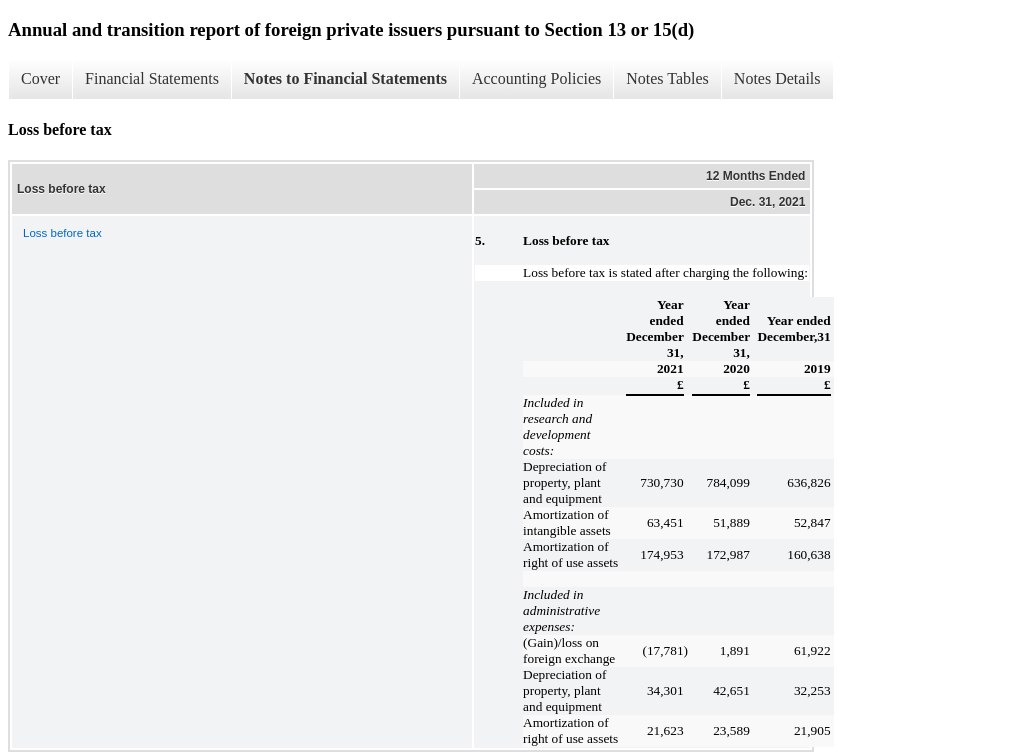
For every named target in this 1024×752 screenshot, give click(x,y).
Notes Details (777, 78)
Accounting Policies (536, 78)
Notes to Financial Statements (345, 78)
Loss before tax (62, 233)
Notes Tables (667, 78)
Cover (40, 78)
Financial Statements (152, 78)
